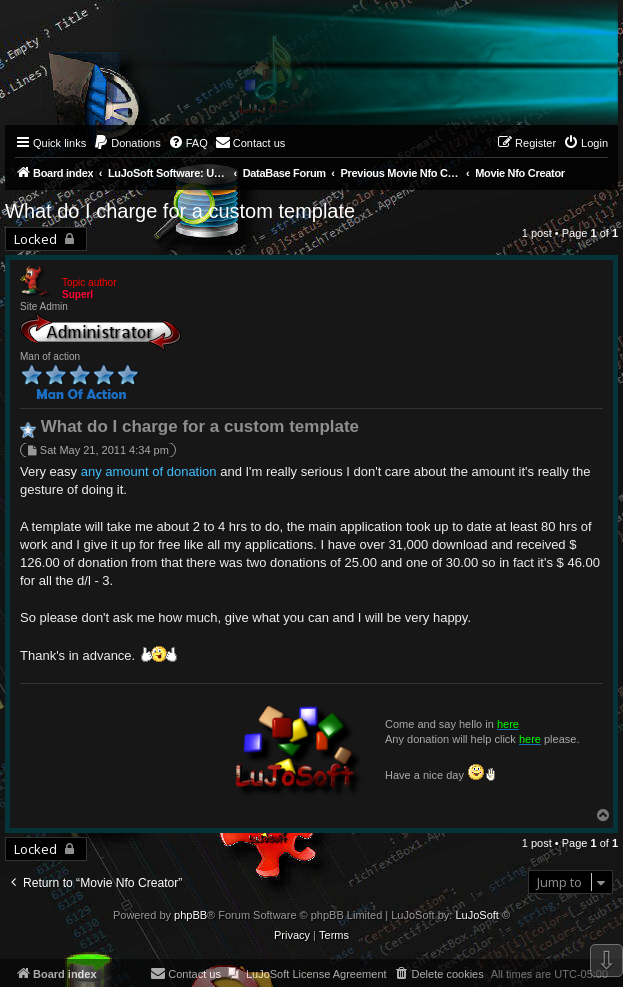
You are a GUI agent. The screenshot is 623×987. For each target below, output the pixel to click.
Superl (77, 294)
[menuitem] (127, 143)
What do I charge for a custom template (180, 211)
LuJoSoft (476, 915)
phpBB (190, 915)
